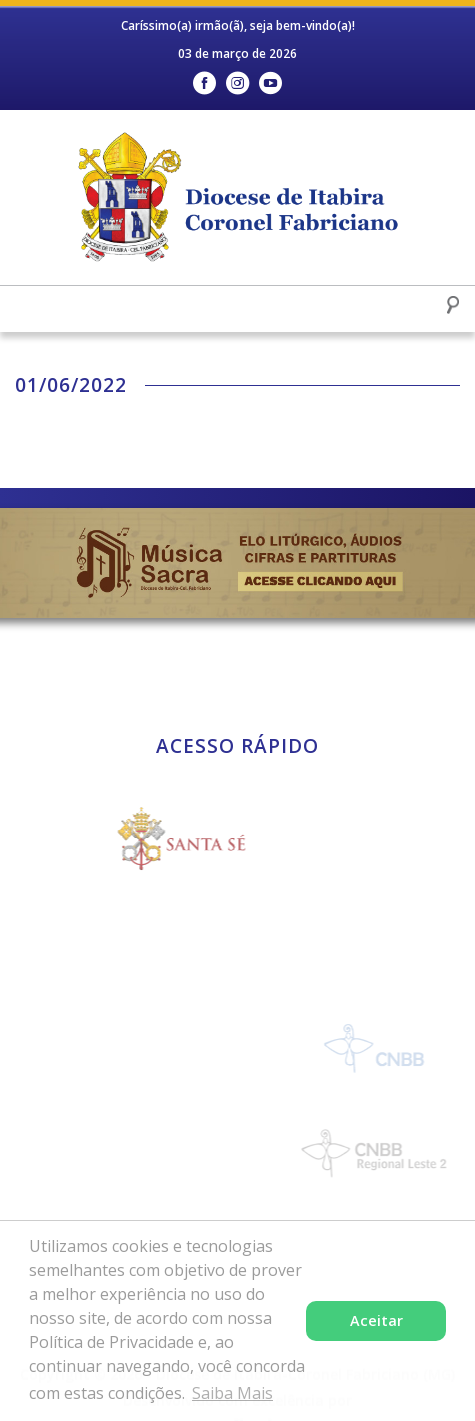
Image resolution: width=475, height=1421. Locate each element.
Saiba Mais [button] (232, 1393)
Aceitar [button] (376, 1320)
